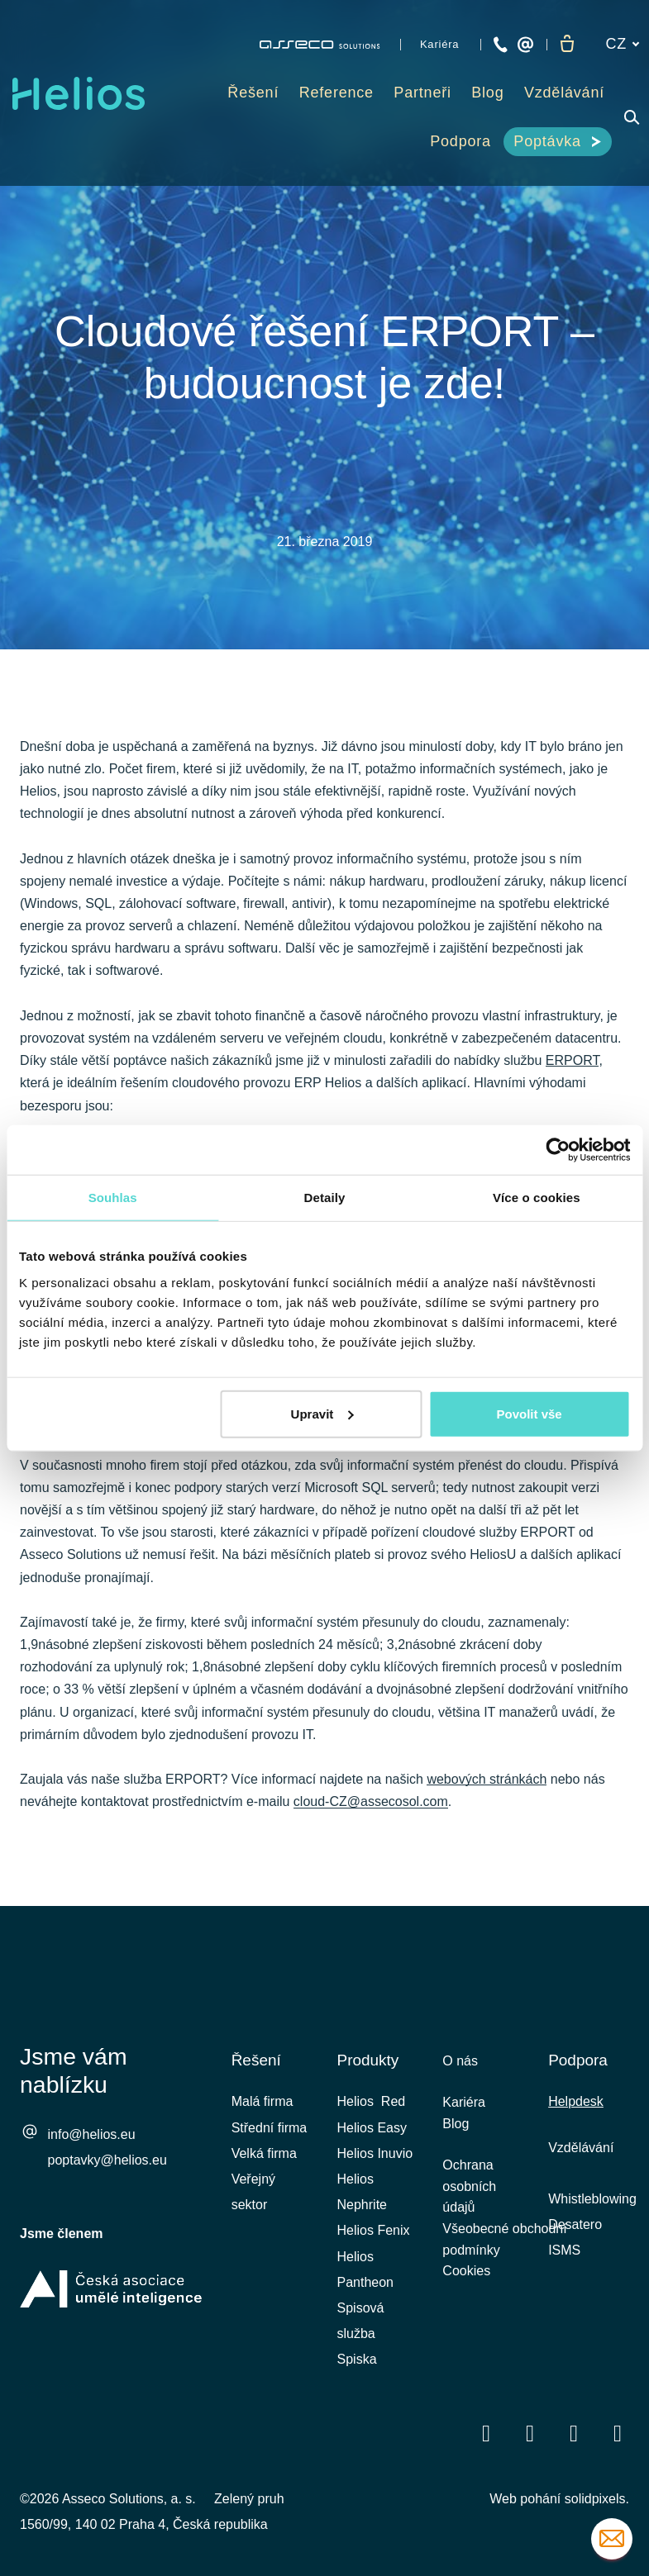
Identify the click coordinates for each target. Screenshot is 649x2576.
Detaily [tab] (325, 1198)
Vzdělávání (580, 2148)
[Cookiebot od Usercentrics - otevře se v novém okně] (557, 1150)
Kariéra (463, 2105)
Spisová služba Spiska (360, 2333)
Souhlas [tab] (112, 1198)
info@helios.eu (92, 2136)
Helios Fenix (373, 2230)
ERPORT (572, 1066)
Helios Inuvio (375, 2153)
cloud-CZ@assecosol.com (370, 1807)
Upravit (322, 1413)
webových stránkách (486, 1785)
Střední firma (269, 2128)
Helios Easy (372, 2128)
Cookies (466, 2289)
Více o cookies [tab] (536, 1198)
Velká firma (264, 2153)
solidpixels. (597, 2499)
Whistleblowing (592, 2199)
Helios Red (371, 2101)
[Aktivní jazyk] (622, 44)
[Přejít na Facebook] (486, 2433)
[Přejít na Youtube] (573, 2433)
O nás (460, 2061)
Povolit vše (528, 1413)
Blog (455, 2129)
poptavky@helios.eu (107, 2162)
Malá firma (262, 2101)
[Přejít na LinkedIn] (530, 2433)
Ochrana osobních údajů (469, 2196)
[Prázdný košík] (567, 44)
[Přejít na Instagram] (617, 2433)
